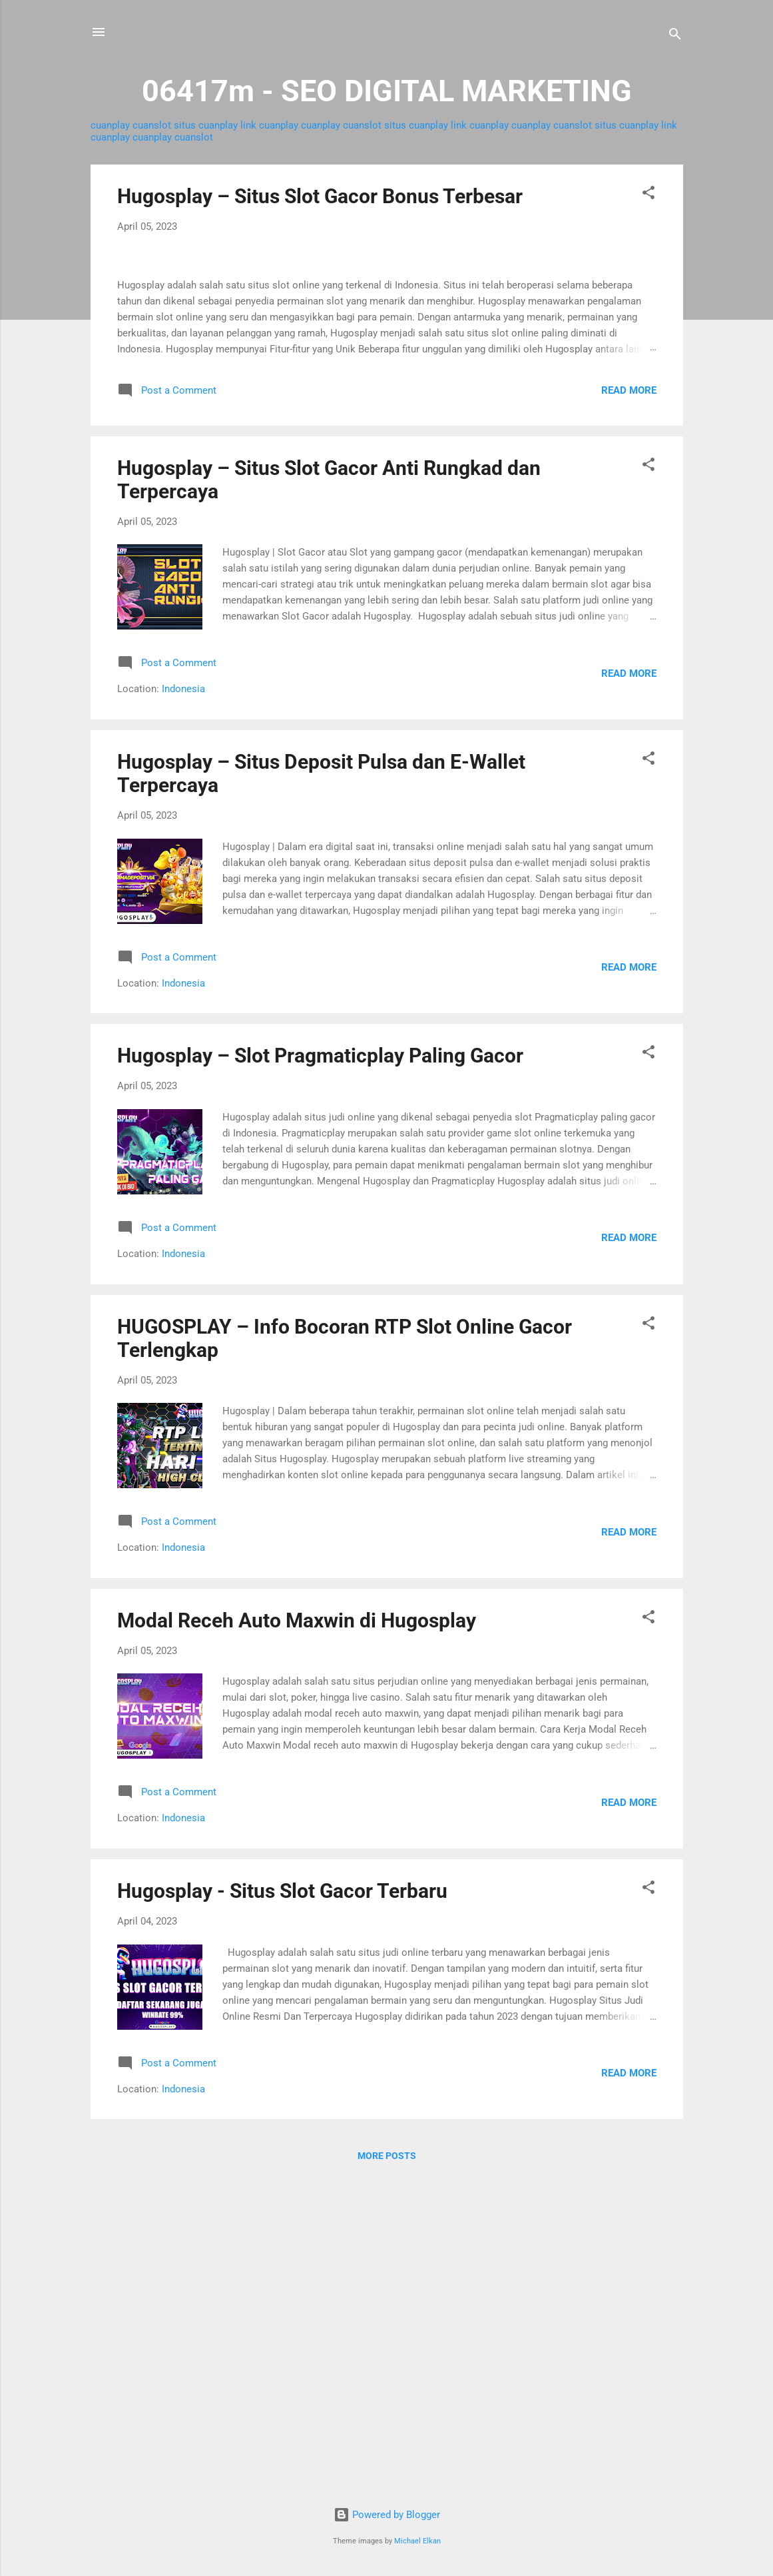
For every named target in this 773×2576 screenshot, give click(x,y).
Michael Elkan (417, 2541)
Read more (628, 705)
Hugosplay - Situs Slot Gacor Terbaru (282, 2206)
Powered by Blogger (387, 2515)
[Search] (675, 36)
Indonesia (183, 1004)
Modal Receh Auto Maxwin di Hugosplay (296, 1934)
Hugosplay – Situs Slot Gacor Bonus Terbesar (320, 196)
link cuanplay (269, 125)
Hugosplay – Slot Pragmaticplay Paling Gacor (320, 1370)
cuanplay (110, 125)
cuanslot (151, 125)
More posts (387, 2470)
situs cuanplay (206, 125)
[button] (648, 195)
